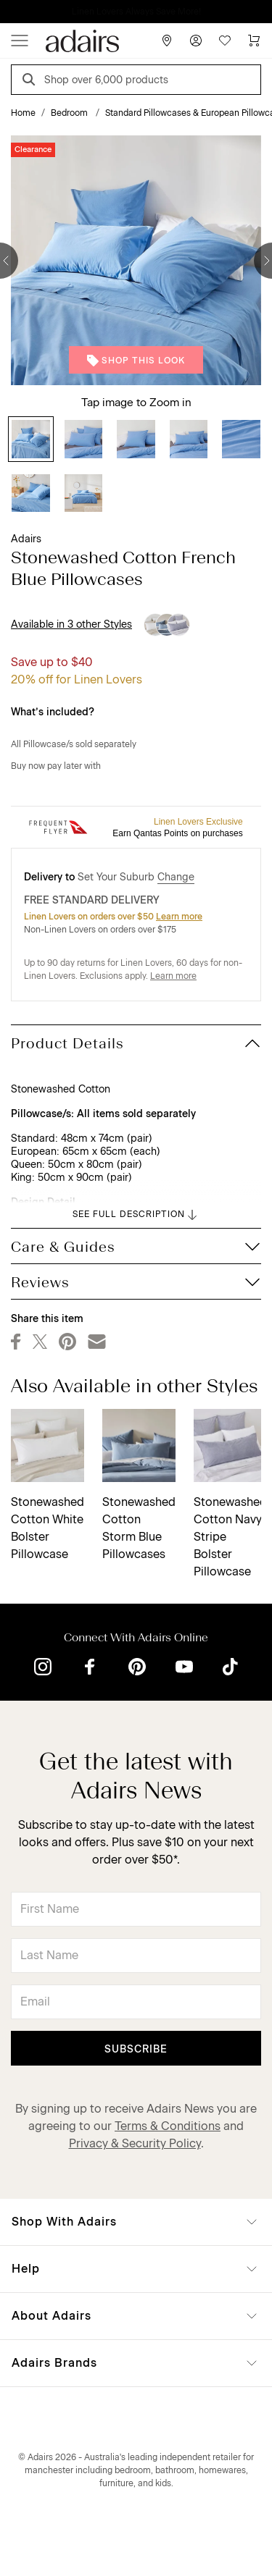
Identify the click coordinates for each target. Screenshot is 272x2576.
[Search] (31, 81)
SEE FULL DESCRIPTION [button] (136, 1215)
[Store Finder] (167, 40)
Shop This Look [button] (136, 360)
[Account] (196, 40)
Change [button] (175, 877)
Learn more (179, 917)
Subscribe (136, 2049)
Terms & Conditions (168, 2126)
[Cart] (254, 40)
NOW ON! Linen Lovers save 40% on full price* (136, 12)
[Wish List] (225, 40)
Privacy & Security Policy (135, 2143)
